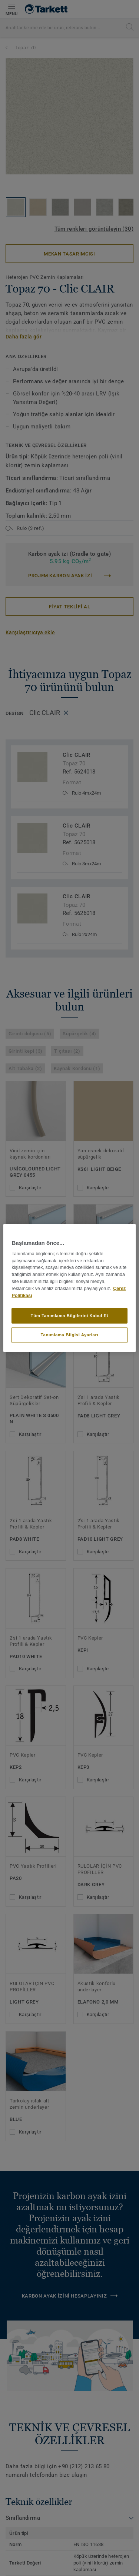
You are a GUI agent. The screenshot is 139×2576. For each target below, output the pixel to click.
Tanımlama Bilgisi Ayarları (69, 1335)
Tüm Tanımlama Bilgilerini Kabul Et (69, 1315)
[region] (69, 1288)
